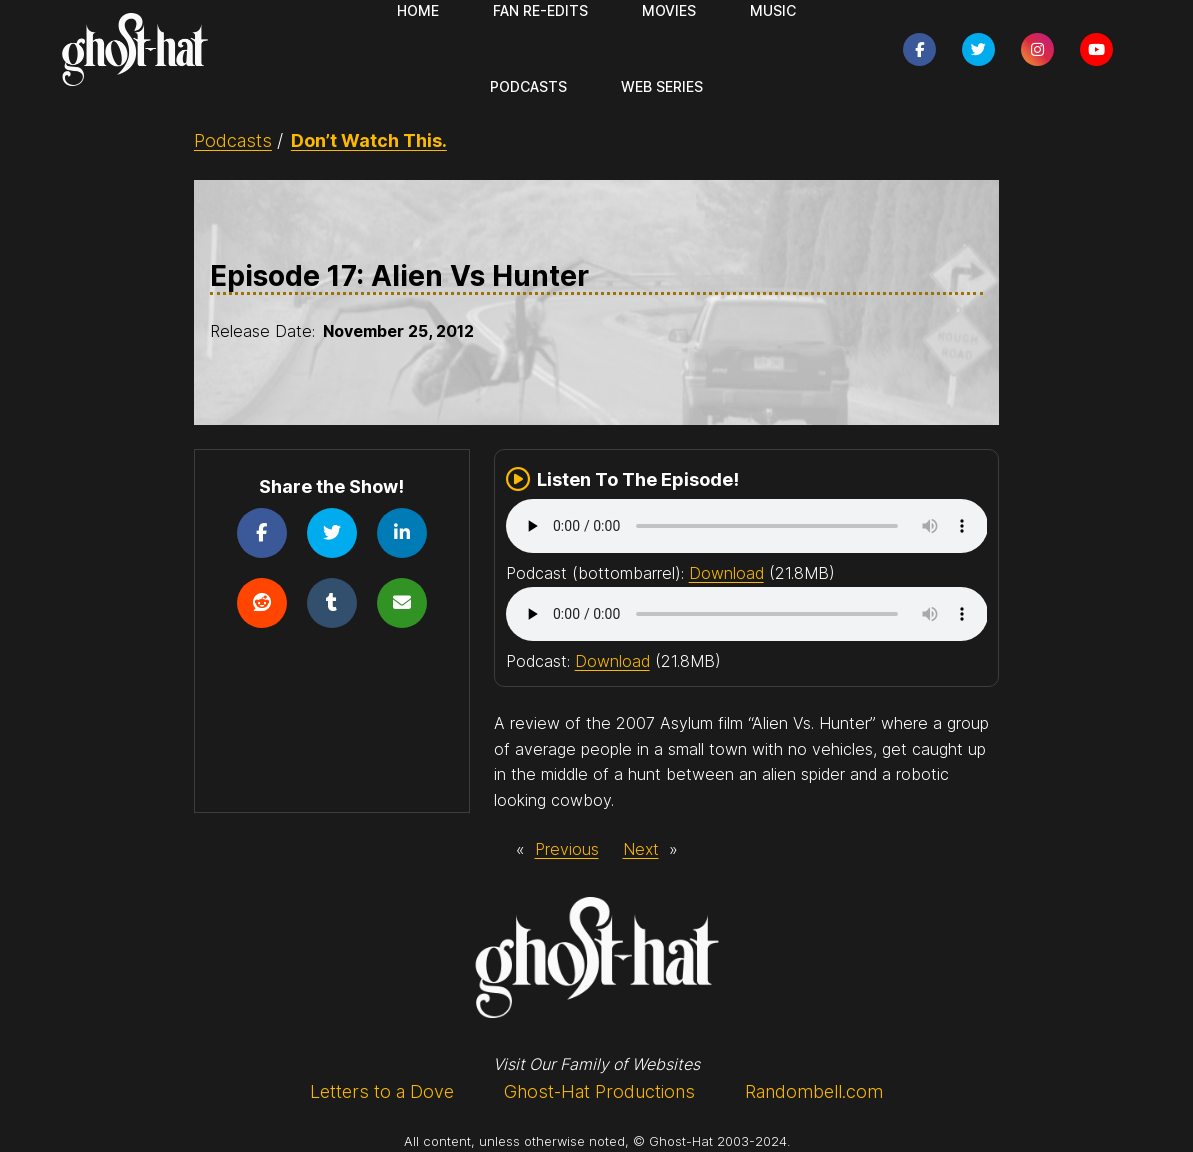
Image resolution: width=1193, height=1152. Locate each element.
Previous (567, 849)
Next (641, 849)
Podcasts (233, 140)
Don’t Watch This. (369, 140)
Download (726, 573)
